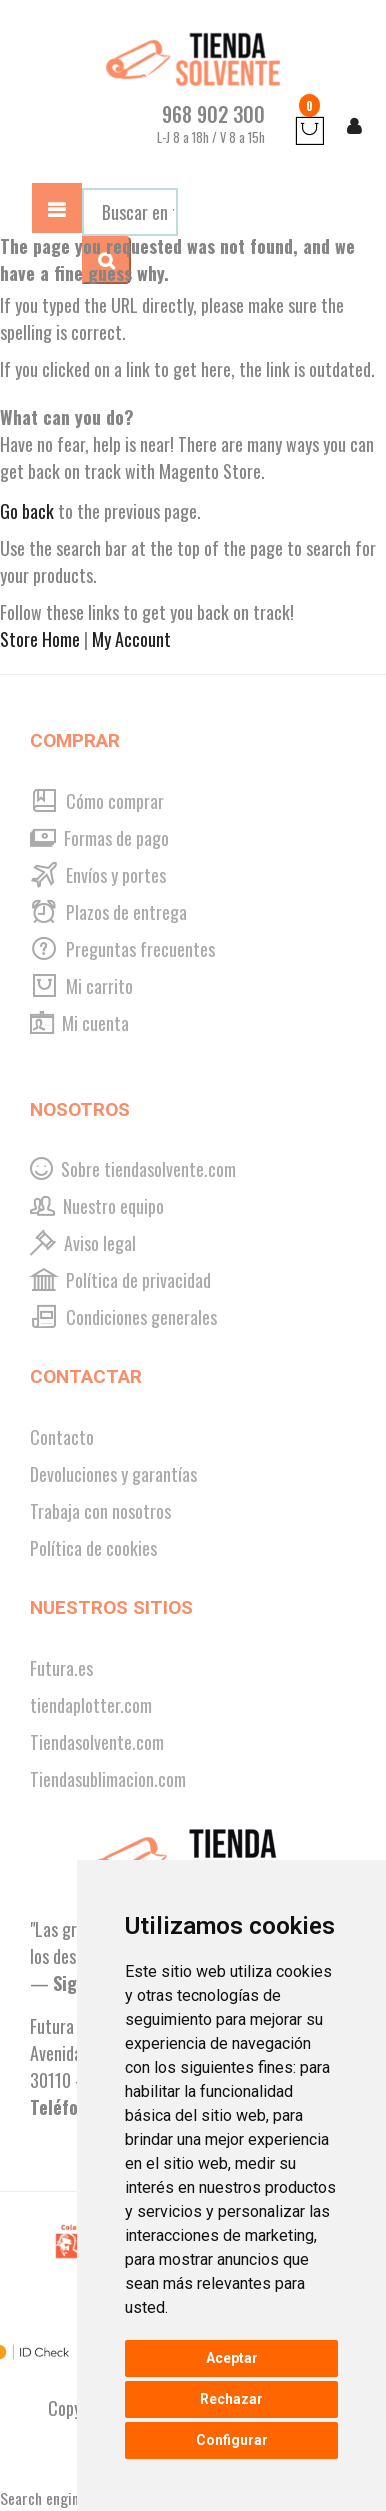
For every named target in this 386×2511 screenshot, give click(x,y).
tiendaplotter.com (91, 1705)
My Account (131, 639)
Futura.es (61, 1668)
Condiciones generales (123, 1317)
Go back (27, 511)
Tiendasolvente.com (97, 1742)
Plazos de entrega (108, 912)
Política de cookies (93, 1548)
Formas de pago (99, 838)
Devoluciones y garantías (113, 1474)
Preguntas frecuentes (122, 949)
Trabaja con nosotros (100, 1511)
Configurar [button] (232, 2440)
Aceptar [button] (232, 2358)
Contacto (62, 1437)
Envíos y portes (98, 875)
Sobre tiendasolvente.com (133, 1169)
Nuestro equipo (97, 1206)
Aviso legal (83, 1243)
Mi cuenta (79, 1023)
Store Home (40, 639)
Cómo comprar (97, 801)
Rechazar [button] (231, 2399)
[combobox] (130, 212)
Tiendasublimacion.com (108, 1779)
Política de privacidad (120, 1280)
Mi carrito (81, 986)
